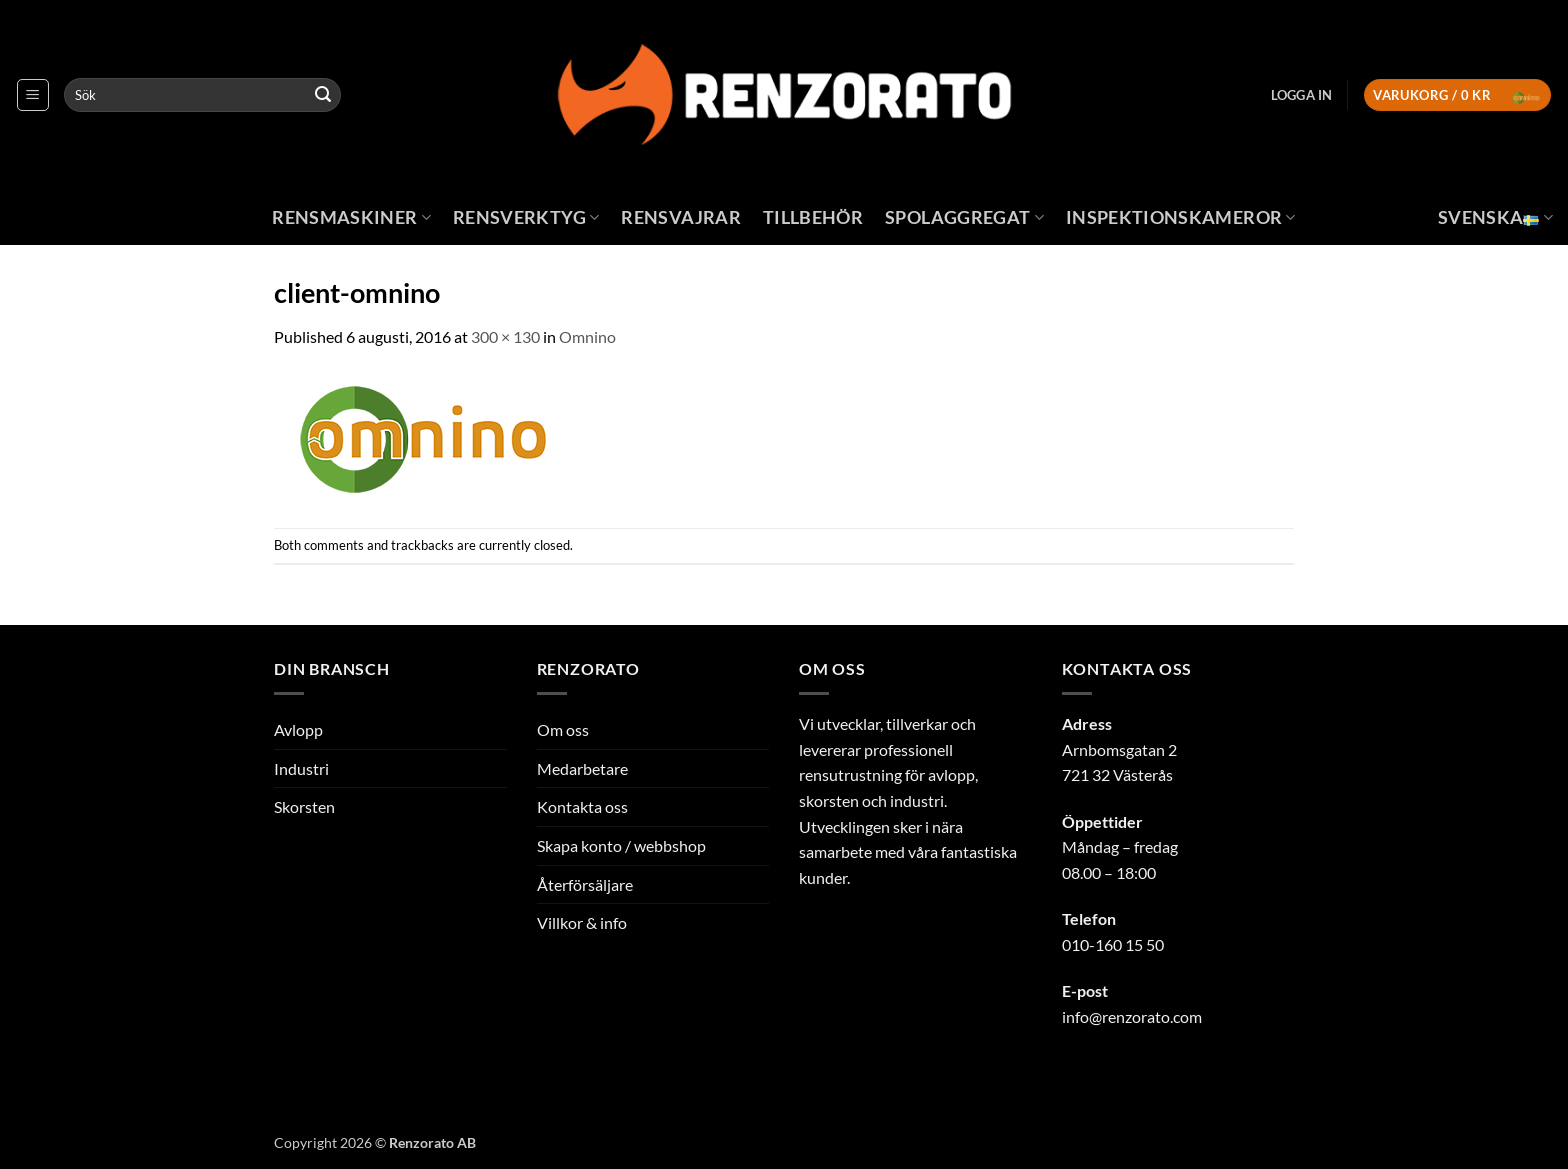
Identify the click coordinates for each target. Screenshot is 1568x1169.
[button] (33, 95)
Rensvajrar (681, 217)
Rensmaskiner (351, 217)
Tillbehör (813, 217)
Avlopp (298, 729)
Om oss (563, 729)
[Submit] (323, 95)
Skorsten (304, 806)
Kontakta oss (582, 806)
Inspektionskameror (1181, 217)
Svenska (1495, 217)
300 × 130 (505, 336)
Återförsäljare (585, 884)
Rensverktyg (526, 217)
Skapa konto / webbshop (621, 845)
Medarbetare (582, 768)
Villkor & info (582, 922)
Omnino (587, 336)
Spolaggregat (964, 217)
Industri (301, 768)
